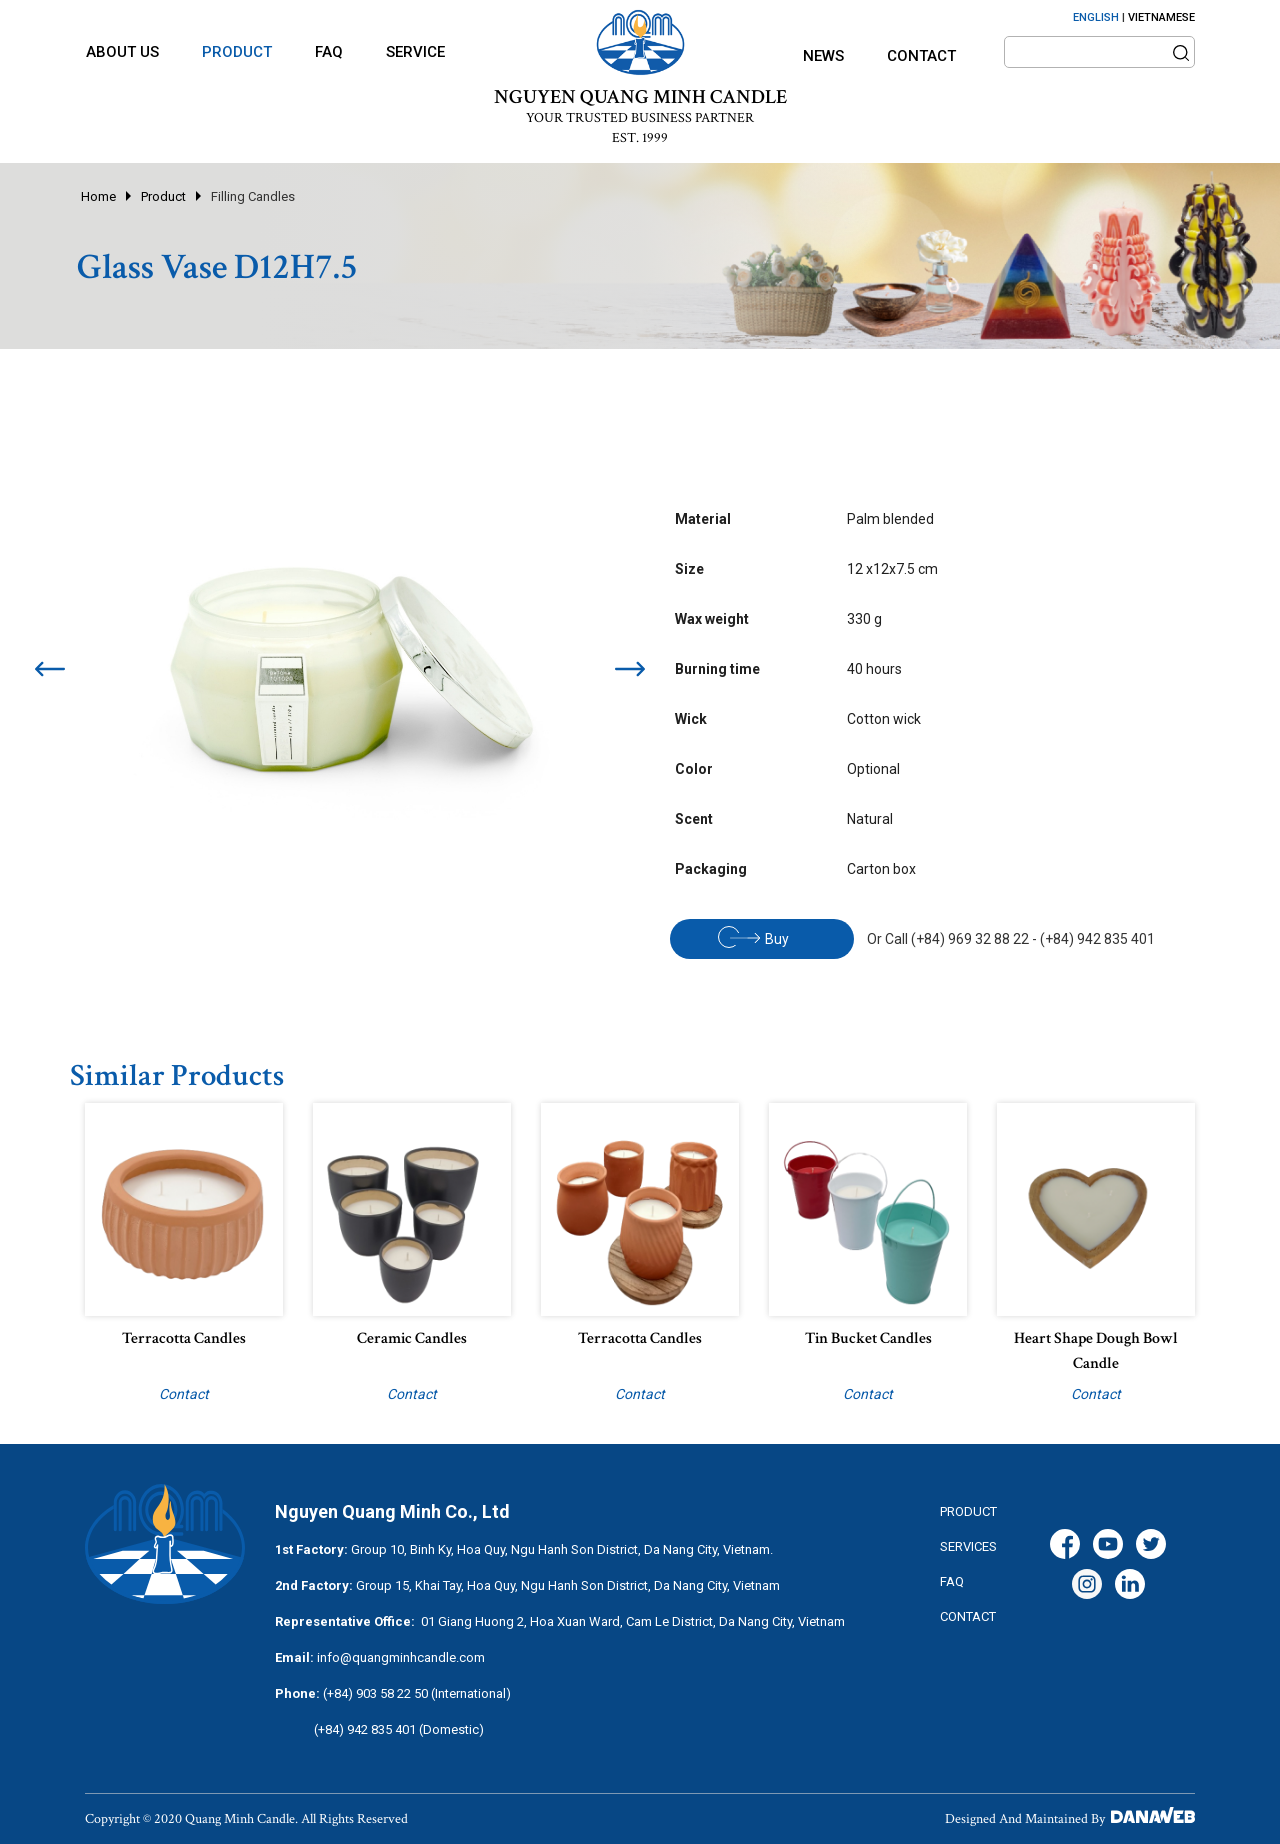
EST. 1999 (640, 138)
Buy (753, 937)
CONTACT (968, 1616)
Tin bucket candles (868, 1338)
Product (163, 196)
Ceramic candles (412, 1338)
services (968, 1546)
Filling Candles (253, 196)
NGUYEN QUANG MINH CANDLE (640, 97)
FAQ (952, 1581)
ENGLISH (1096, 17)
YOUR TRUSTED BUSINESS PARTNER (640, 118)
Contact (921, 56)
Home (98, 196)
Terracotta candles (184, 1338)
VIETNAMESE (1161, 17)
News (823, 56)
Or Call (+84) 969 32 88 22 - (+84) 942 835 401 (1011, 939)
